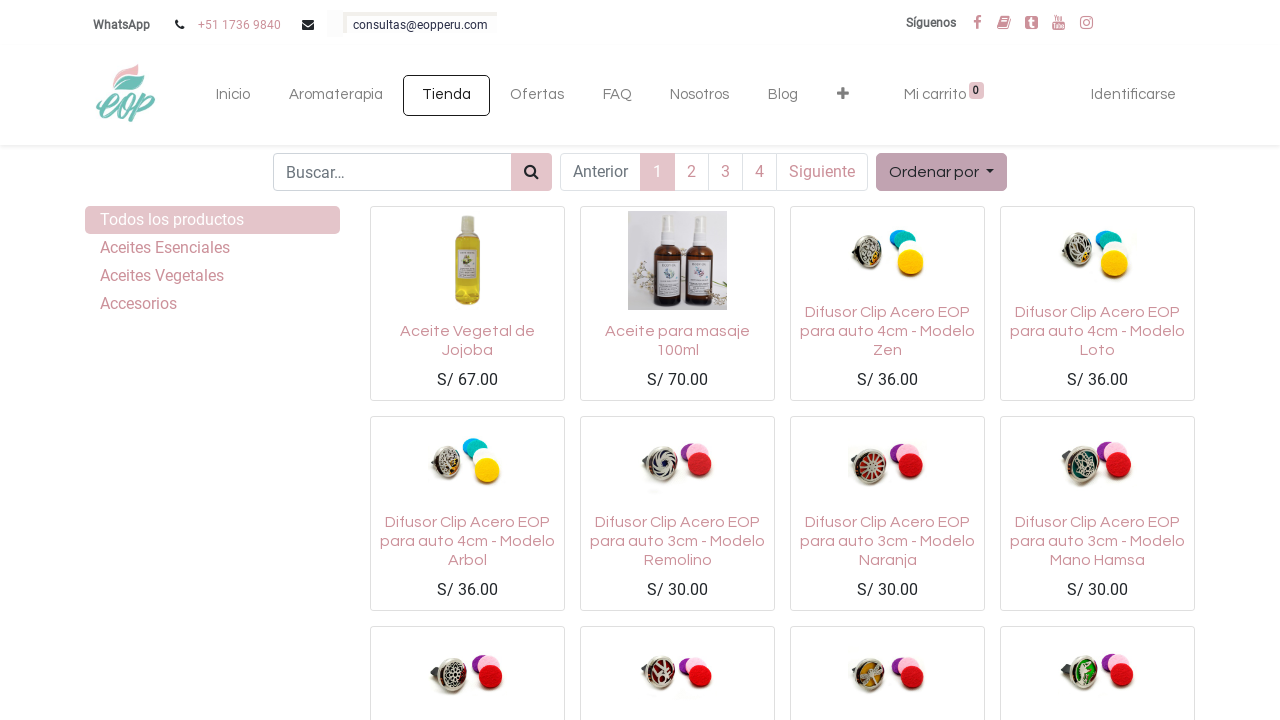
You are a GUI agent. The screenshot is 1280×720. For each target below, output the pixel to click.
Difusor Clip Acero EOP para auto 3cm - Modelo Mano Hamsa (1097, 541)
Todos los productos (172, 219)
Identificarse (1133, 94)
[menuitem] (233, 95)
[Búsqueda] (531, 172)
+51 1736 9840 (239, 25)
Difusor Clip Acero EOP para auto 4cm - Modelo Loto (1097, 331)
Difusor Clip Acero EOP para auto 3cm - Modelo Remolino (677, 541)
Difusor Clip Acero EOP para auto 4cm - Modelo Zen (887, 331)
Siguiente (822, 171)
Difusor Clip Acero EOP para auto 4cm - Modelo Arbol (467, 541)
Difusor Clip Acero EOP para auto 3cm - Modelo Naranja (887, 541)
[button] (842, 95)
